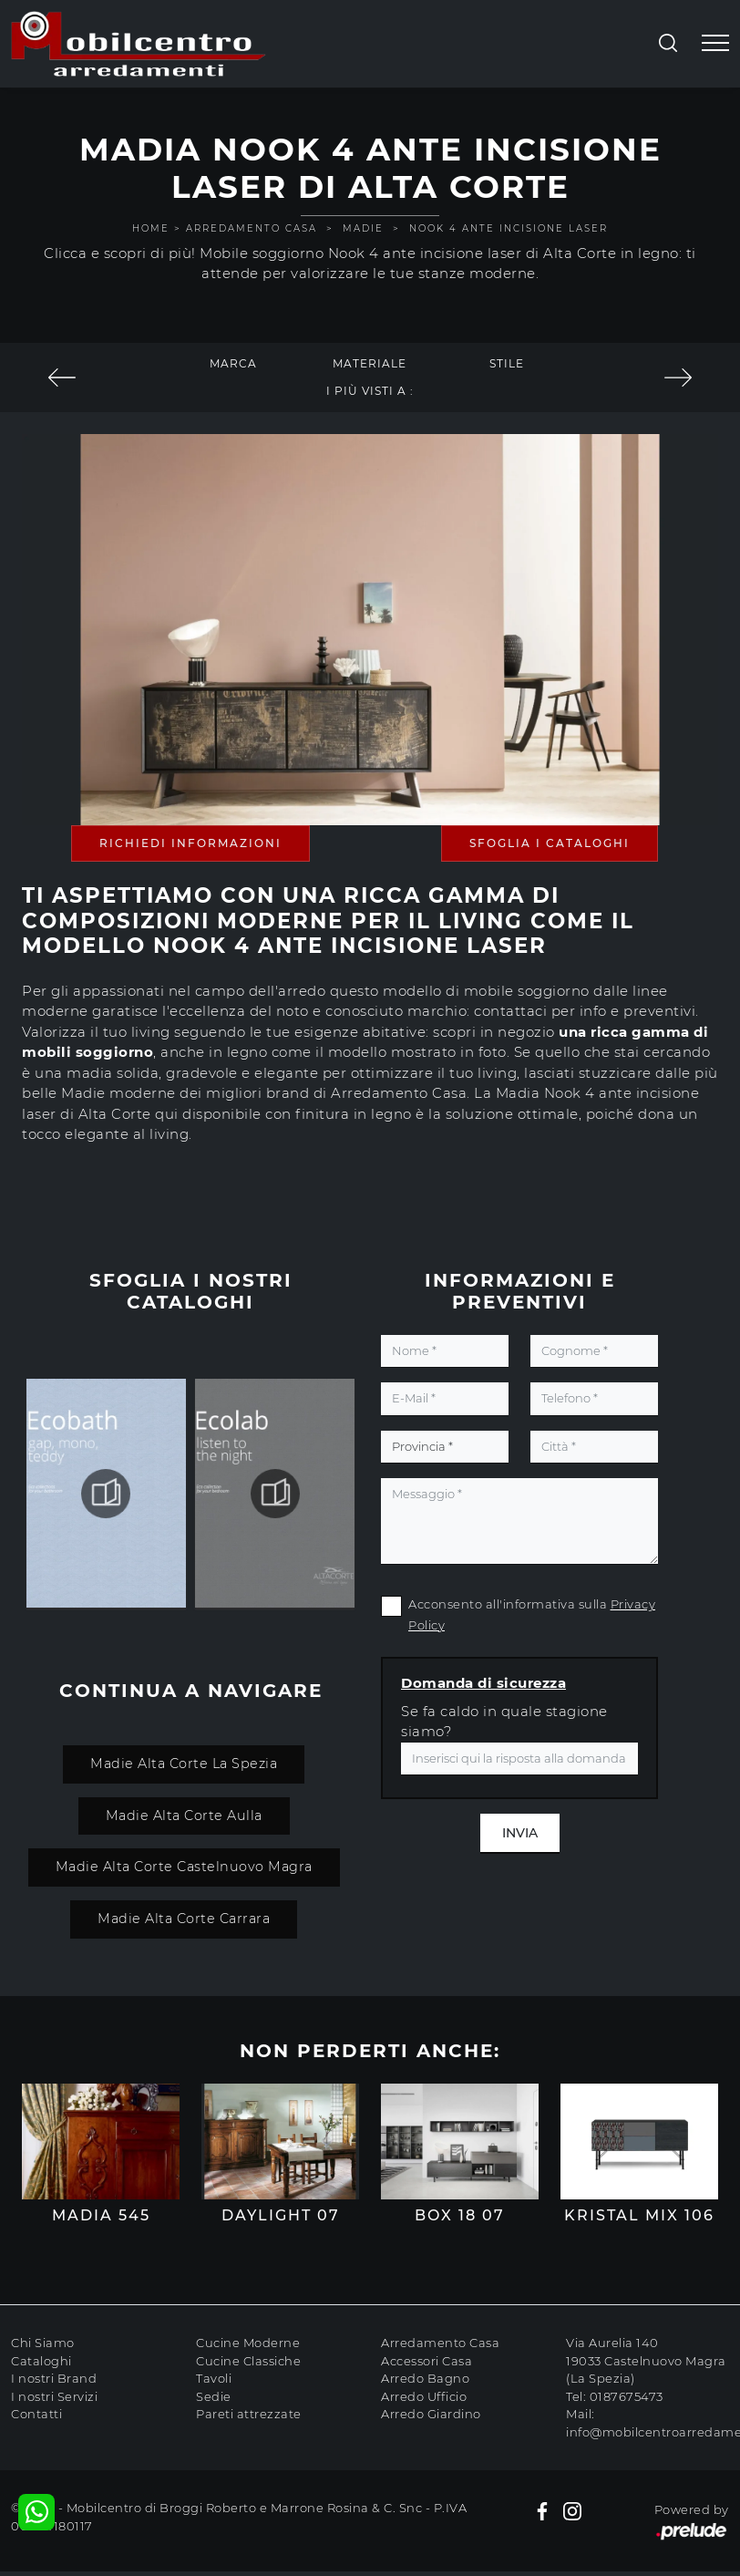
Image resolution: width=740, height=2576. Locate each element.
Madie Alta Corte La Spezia (183, 1763)
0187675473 (626, 2396)
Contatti (36, 2413)
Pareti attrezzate (249, 2413)
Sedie (213, 2396)
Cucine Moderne (248, 2342)
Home (151, 228)
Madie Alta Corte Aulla (184, 1815)
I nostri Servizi (54, 2396)
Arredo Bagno (425, 2378)
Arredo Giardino (431, 2413)
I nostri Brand (54, 2378)
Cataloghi (41, 2361)
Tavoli (213, 2378)
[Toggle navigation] (715, 44)
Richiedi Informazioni (190, 843)
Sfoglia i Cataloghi (549, 843)
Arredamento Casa (251, 228)
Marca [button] (233, 363)
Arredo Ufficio (424, 2396)
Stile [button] (506, 363)
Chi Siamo (43, 2342)
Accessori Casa (426, 2361)
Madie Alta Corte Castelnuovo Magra (184, 1866)
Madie (363, 228)
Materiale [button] (369, 363)
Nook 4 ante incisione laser (508, 228)
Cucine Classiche (248, 2361)
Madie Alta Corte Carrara (184, 1918)
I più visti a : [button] (370, 391)
